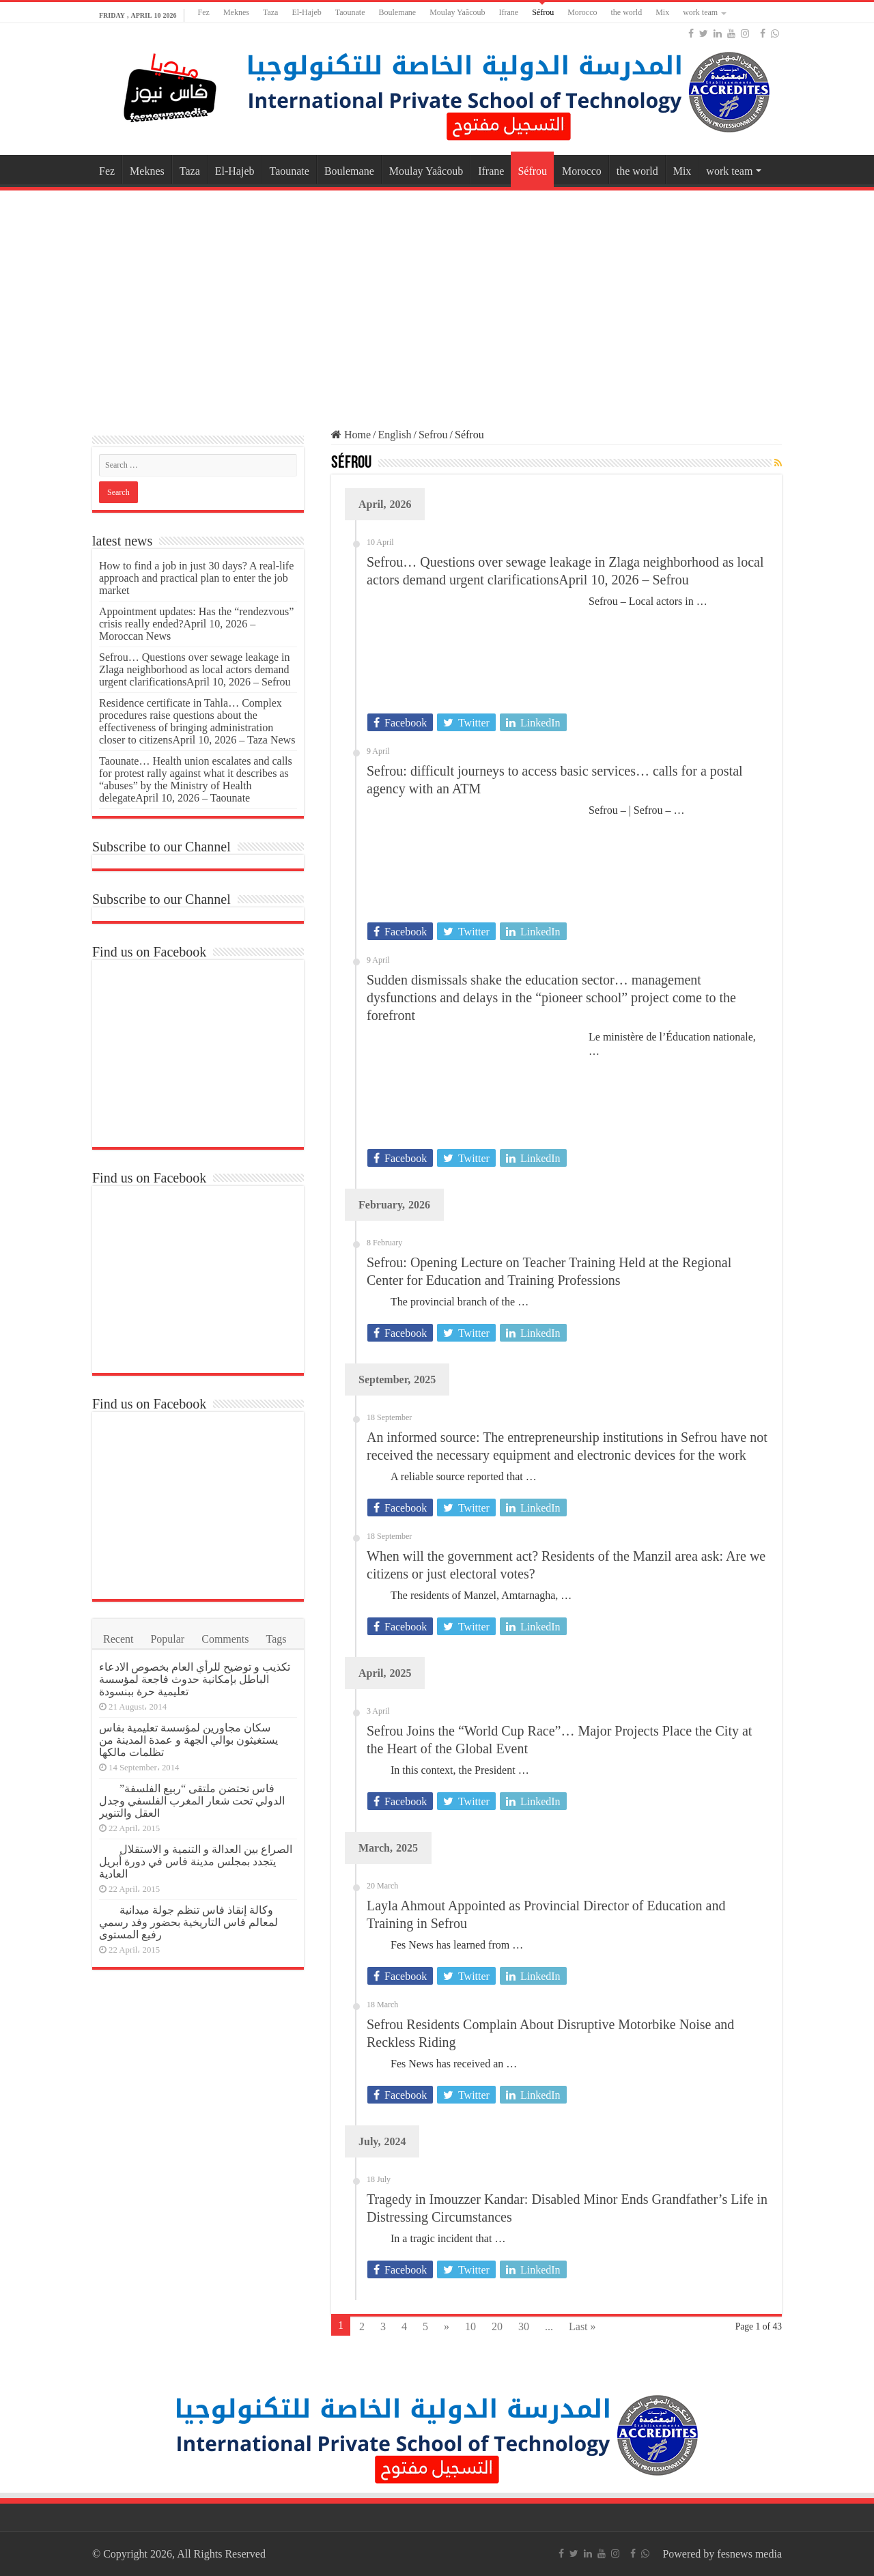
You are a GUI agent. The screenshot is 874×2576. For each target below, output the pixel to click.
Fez (204, 12)
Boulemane (398, 12)
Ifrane (509, 12)
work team (700, 12)
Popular (167, 1639)
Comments (225, 1639)
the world (626, 12)
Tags (276, 1639)
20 (497, 2326)
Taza (270, 12)
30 (523, 2326)
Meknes (236, 12)
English (395, 434)
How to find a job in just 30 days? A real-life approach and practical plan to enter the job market (196, 578)
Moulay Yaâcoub (457, 12)
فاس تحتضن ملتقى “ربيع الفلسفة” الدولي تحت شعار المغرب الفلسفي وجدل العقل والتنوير (192, 1801)
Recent (118, 1639)
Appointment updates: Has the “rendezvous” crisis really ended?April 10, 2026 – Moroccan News (196, 624)
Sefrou (433, 434)
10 (470, 2326)
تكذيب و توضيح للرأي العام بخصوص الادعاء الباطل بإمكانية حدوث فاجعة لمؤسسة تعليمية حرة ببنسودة (194, 1679)
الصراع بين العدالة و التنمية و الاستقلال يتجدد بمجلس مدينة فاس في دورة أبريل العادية (195, 1861)
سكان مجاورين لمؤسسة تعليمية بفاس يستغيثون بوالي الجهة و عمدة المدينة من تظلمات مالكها (188, 1740)
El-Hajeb (306, 12)
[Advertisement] (437, 303)
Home (351, 434)
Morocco (582, 12)
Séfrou (543, 12)
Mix (662, 12)
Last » (582, 2326)
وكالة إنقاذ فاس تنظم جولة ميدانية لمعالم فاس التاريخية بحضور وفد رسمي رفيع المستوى (188, 1922)
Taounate (350, 12)
